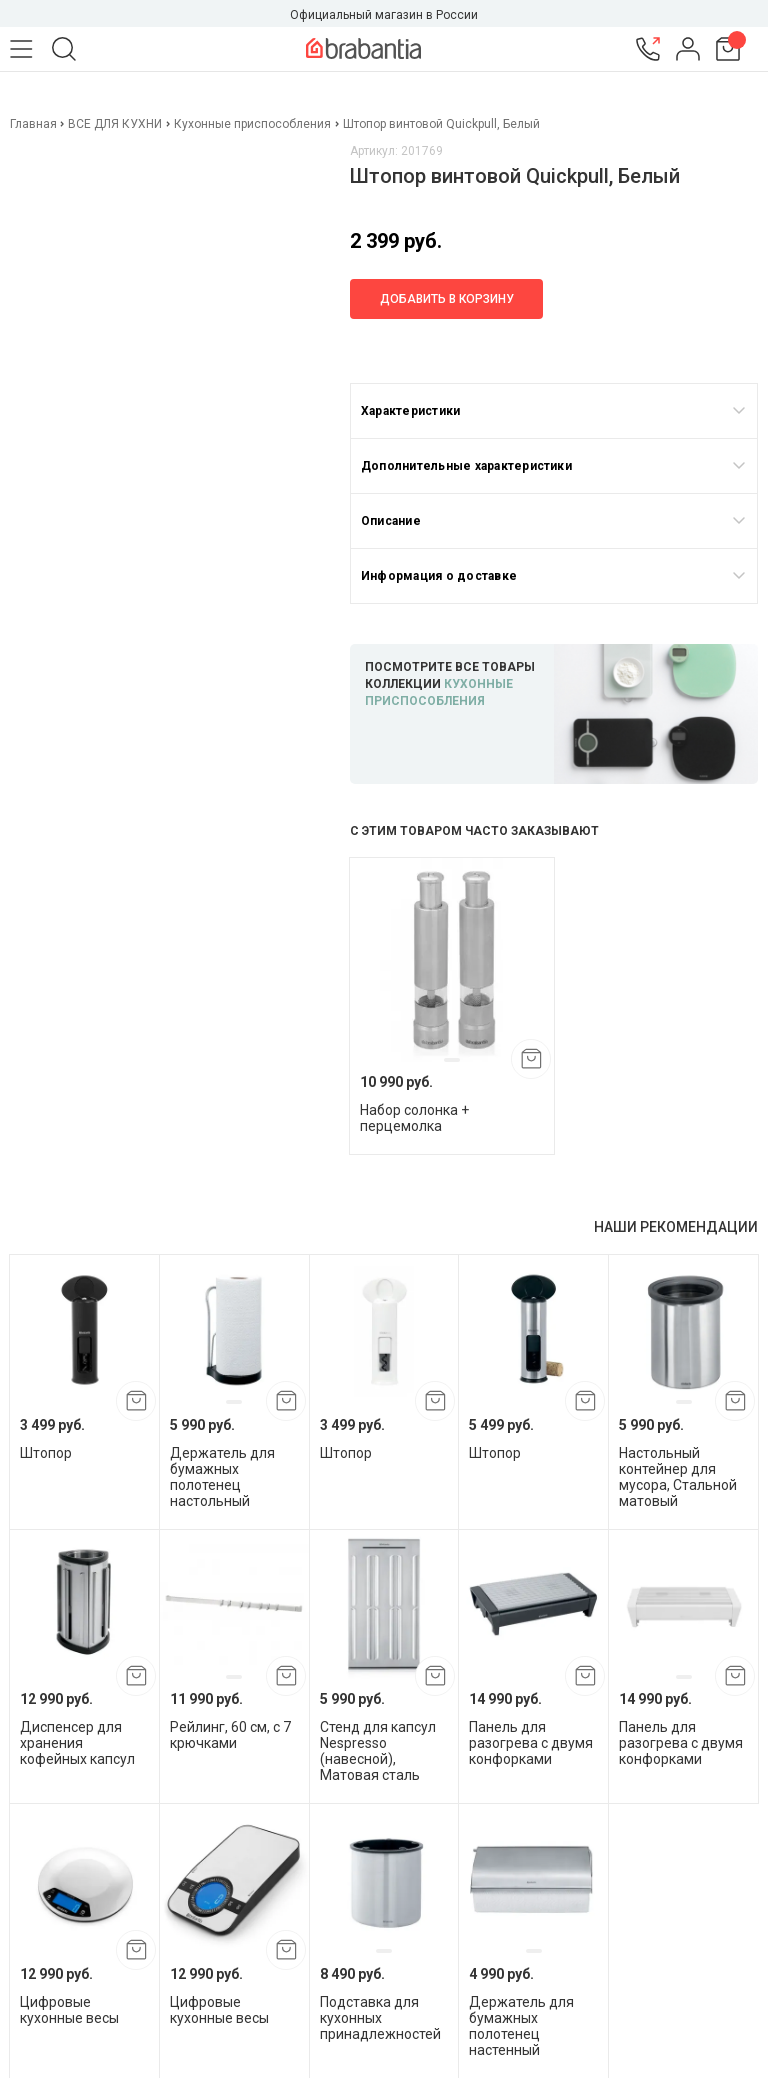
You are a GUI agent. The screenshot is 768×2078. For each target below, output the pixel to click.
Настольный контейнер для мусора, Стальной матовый (678, 1477)
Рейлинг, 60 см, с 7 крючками (230, 1735)
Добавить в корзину (447, 299)
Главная (35, 124)
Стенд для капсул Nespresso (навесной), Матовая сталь (378, 1751)
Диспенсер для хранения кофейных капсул (77, 1743)
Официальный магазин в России (384, 15)
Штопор (46, 1453)
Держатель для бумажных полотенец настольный (222, 1477)
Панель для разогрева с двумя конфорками (531, 1743)
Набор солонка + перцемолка (414, 1118)
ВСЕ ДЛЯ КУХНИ (115, 124)
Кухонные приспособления (252, 124)
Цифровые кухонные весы (69, 2010)
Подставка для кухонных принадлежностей (380, 2018)
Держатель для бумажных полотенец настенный (521, 2026)
